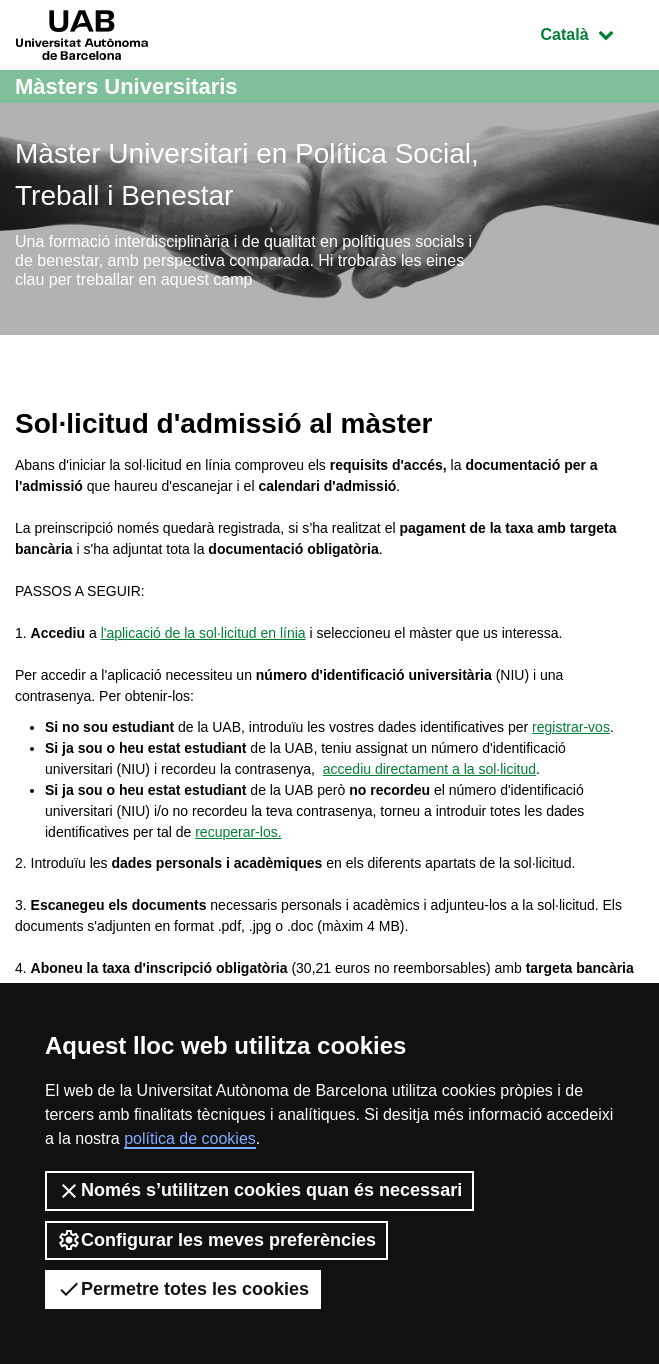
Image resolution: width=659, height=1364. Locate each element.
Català (592, 32)
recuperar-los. (238, 832)
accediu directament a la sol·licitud (429, 769)
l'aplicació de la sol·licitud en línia (203, 633)
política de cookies (190, 1138)
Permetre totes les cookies (183, 1289)
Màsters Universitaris (126, 86)
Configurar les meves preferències (216, 1240)
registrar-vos (571, 727)
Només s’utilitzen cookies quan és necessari (259, 1191)
